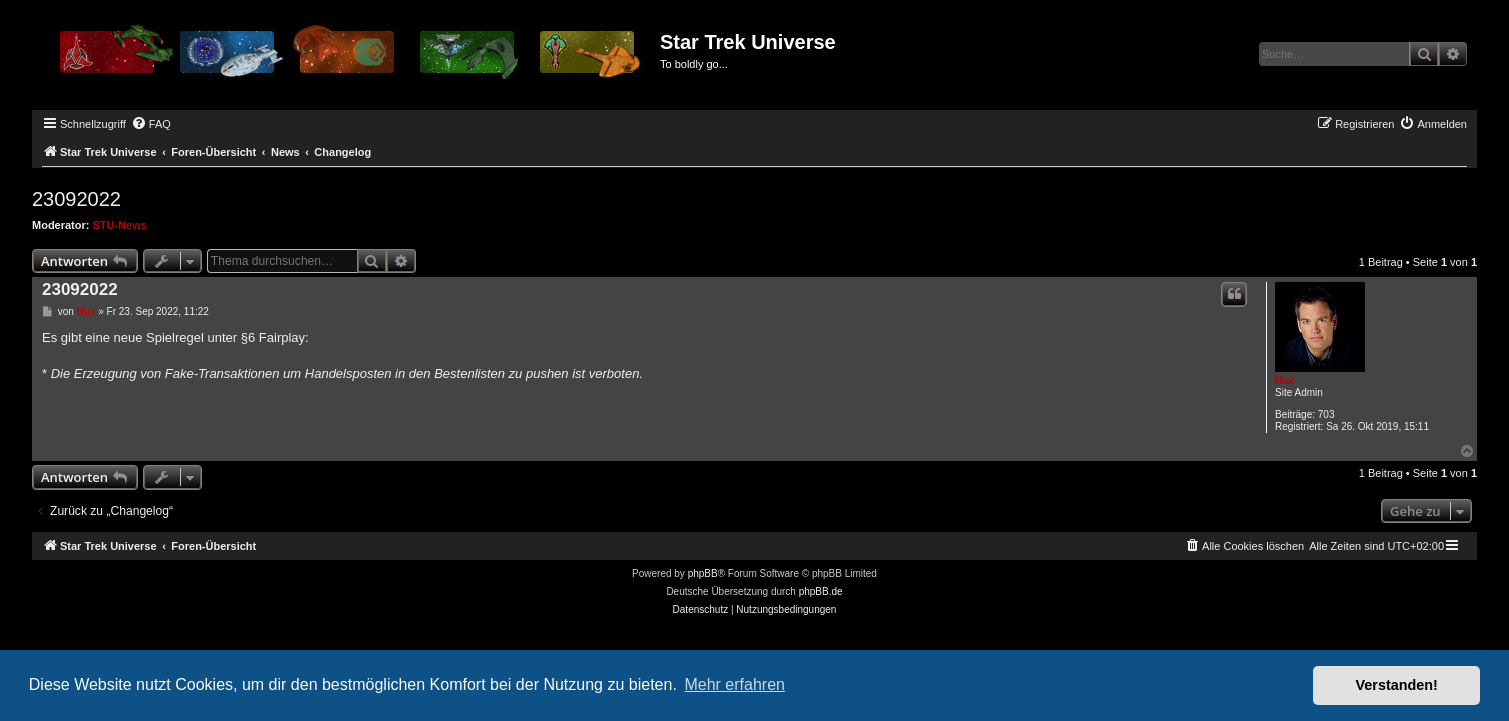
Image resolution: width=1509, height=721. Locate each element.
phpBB (703, 573)
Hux (1284, 380)
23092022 (76, 199)
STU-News (120, 225)
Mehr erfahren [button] (734, 684)
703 (1326, 414)
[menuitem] (151, 124)
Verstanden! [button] (1397, 685)
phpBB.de (821, 591)
